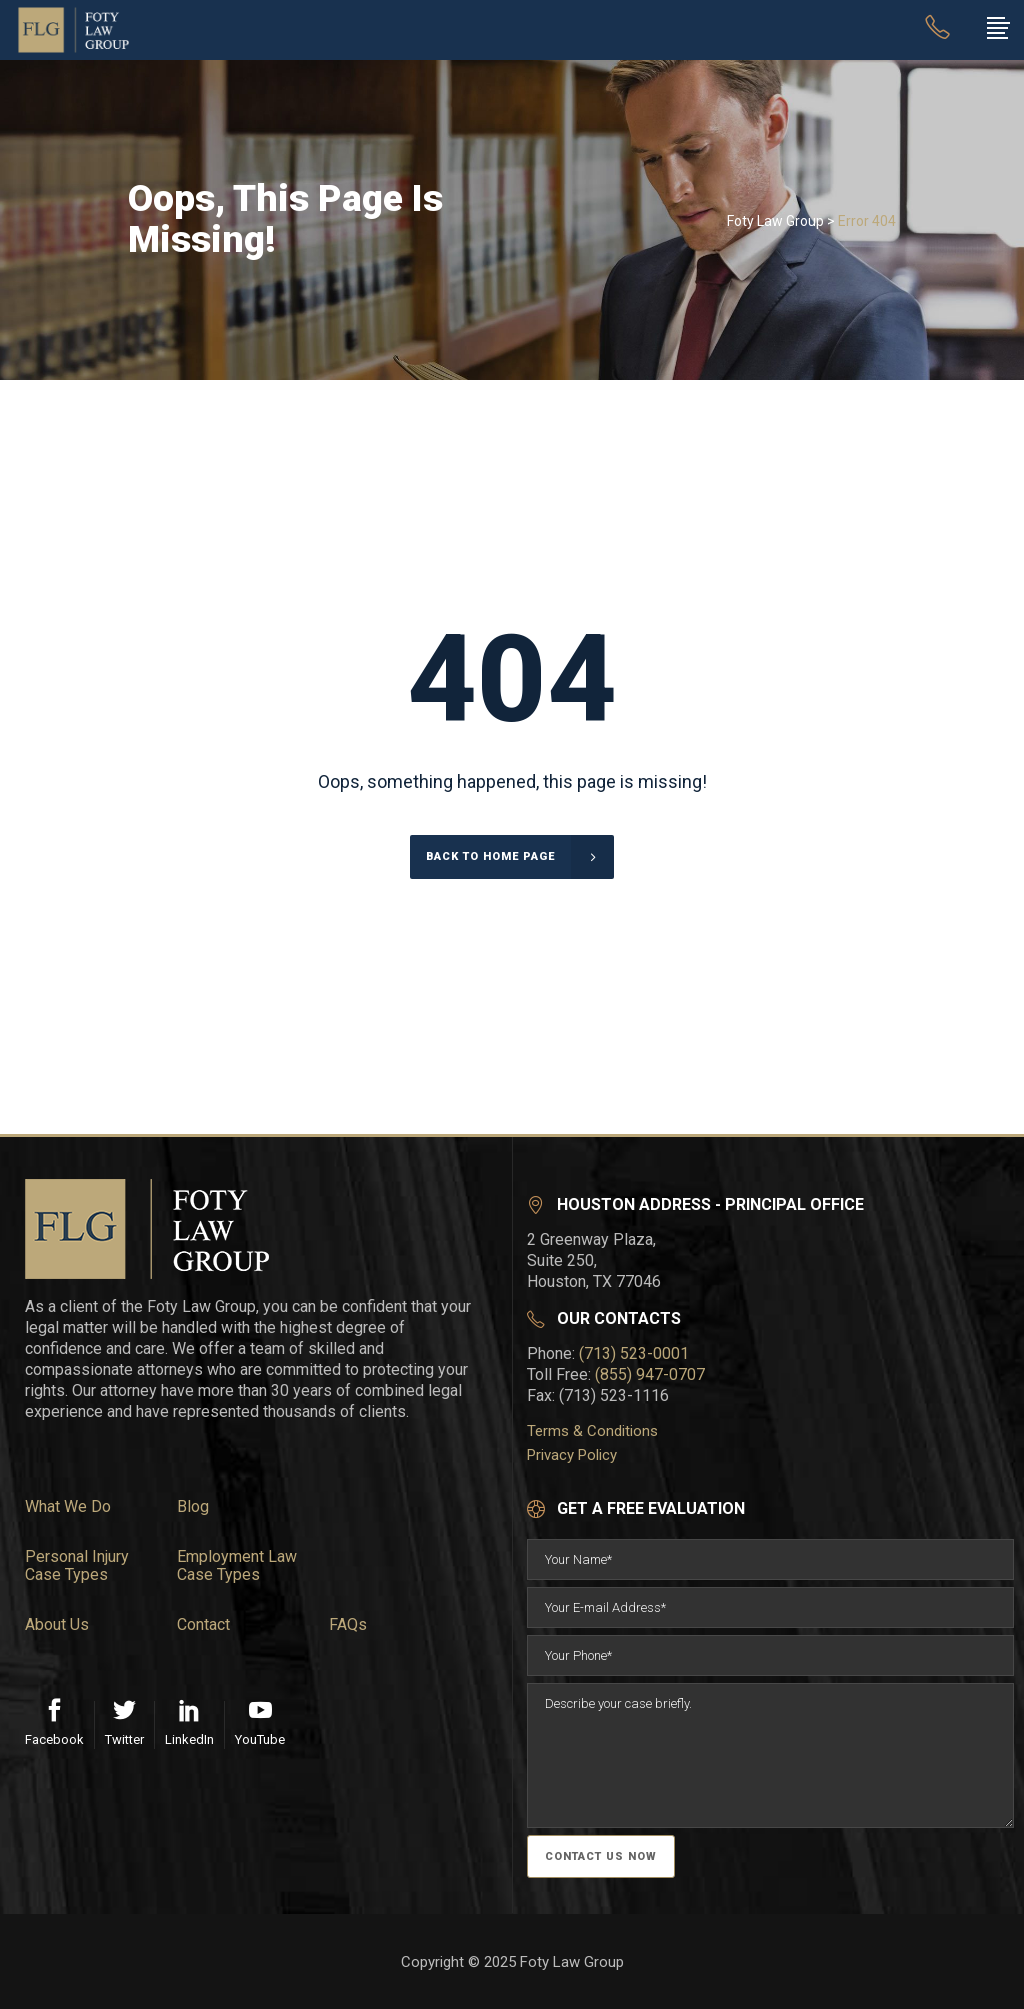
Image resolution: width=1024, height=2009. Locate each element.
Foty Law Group (775, 221)
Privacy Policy (572, 1455)
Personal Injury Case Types (77, 1566)
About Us (57, 1625)
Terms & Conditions (592, 1431)
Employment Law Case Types (237, 1566)
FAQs (348, 1625)
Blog (193, 1507)
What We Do (68, 1507)
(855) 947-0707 (650, 1374)
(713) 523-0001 (634, 1353)
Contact (203, 1625)
